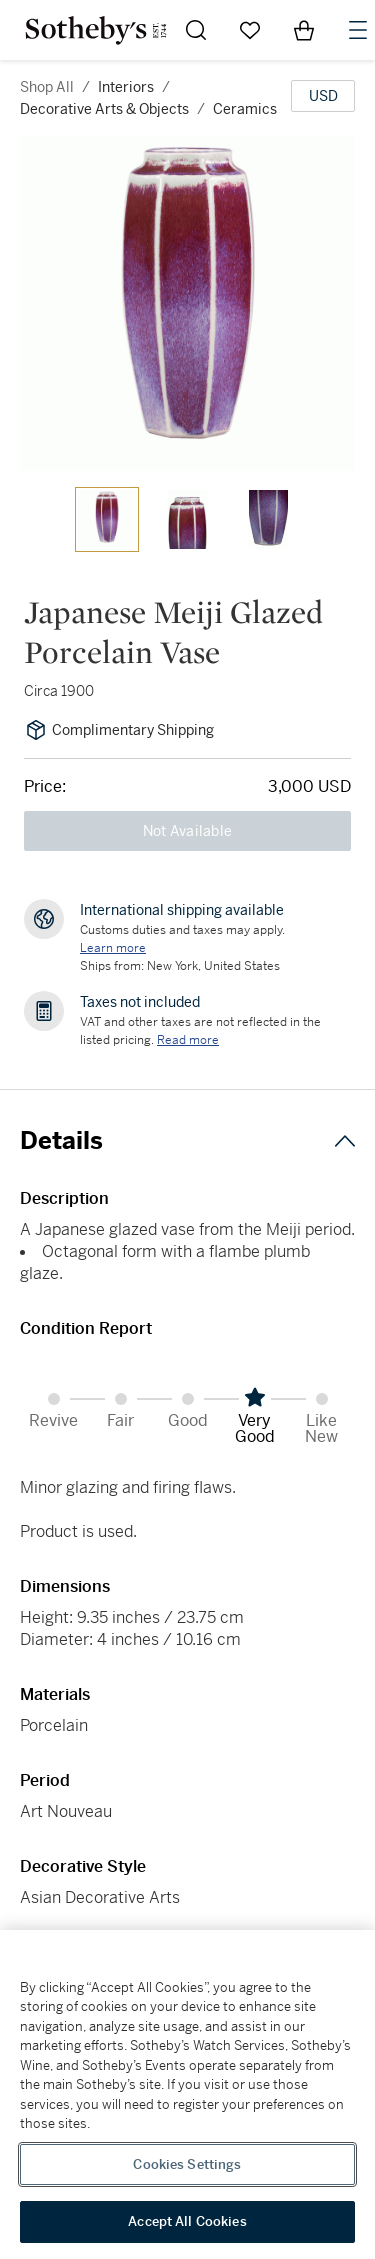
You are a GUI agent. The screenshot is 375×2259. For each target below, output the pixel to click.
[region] (187, 2094)
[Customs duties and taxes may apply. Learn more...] (113, 948)
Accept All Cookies (187, 2221)
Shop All (47, 87)
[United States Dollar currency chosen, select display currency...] (323, 96)
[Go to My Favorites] (250, 30)
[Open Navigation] (358, 30)
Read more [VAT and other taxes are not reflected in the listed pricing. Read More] (188, 1040)
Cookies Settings (187, 2164)
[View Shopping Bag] (304, 30)
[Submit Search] (196, 30)
